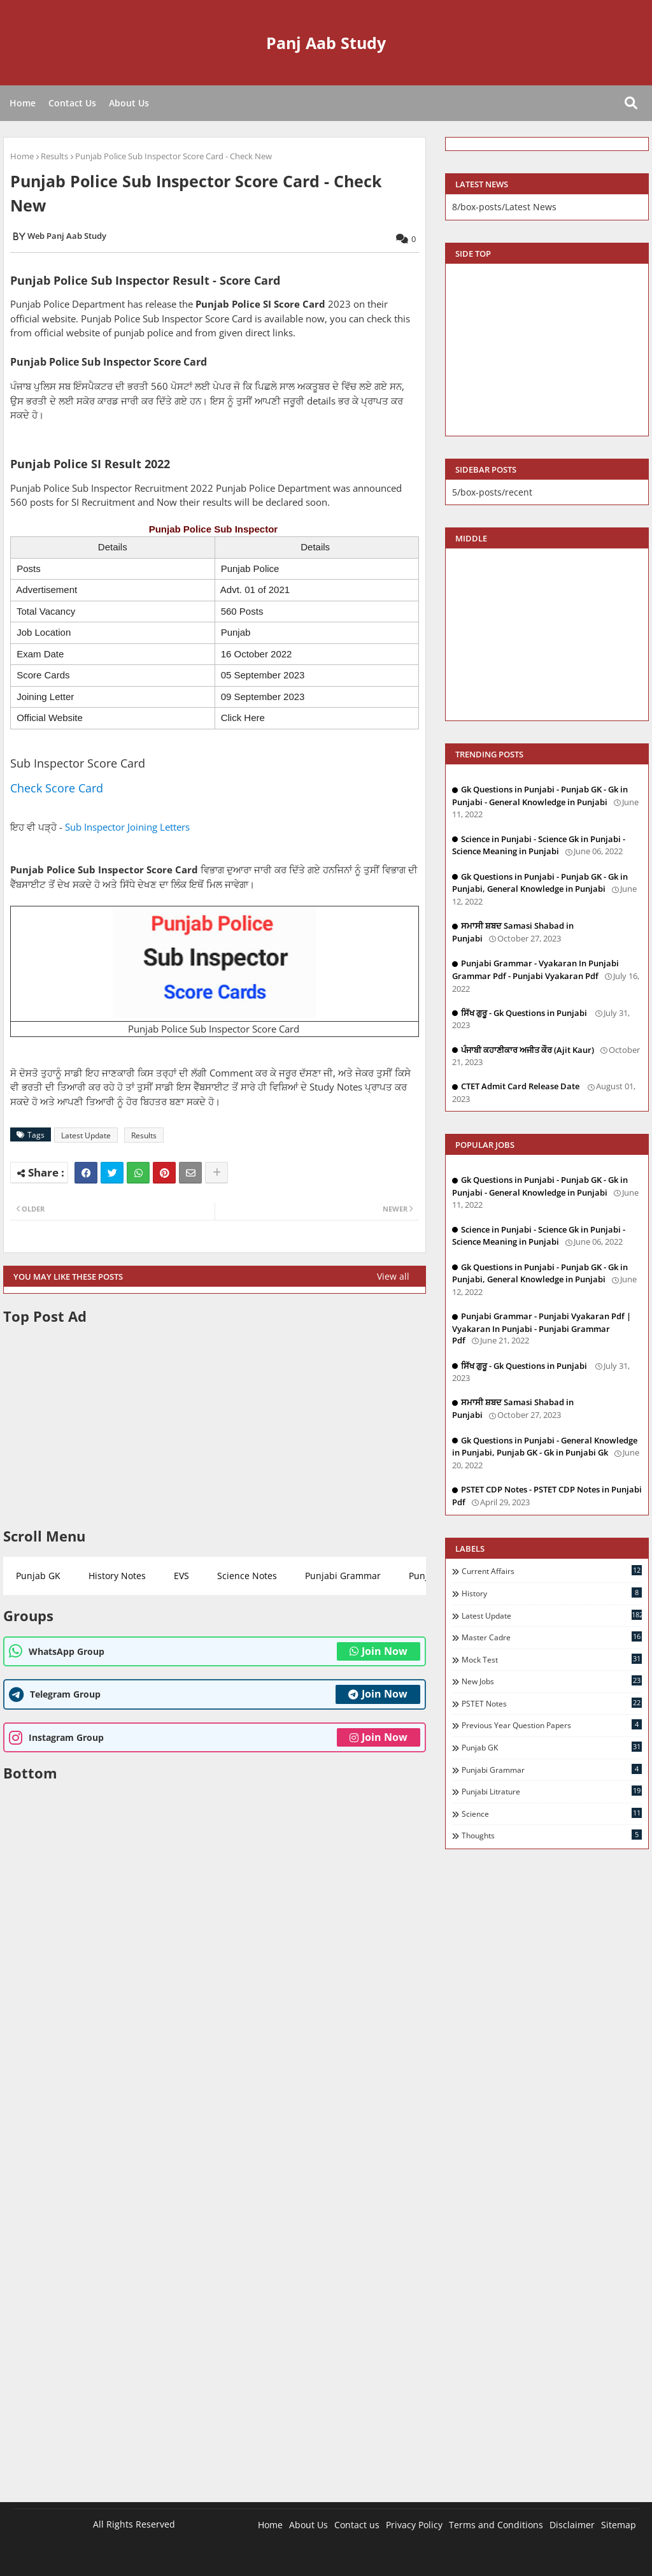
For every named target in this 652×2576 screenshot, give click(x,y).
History (552, 1593)
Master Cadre (552, 1637)
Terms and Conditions (496, 2525)
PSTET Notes (552, 1703)
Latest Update (86, 1135)
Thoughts (552, 1835)
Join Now (379, 1651)
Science (552, 1813)
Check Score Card (56, 788)
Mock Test (552, 1659)
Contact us (356, 2525)
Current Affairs (552, 1571)
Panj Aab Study (326, 43)
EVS (181, 1576)
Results (54, 156)
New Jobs (552, 1681)
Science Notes (247, 1576)
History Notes (117, 1576)
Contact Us (72, 103)
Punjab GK (38, 1576)
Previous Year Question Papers (552, 1725)
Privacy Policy (414, 2525)
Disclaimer (572, 2525)
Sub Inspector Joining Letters (127, 826)
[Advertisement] (214, 1426)
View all (393, 1276)
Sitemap (618, 2525)
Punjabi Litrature (552, 1791)
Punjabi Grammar (343, 1576)
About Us (129, 103)
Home (23, 103)
